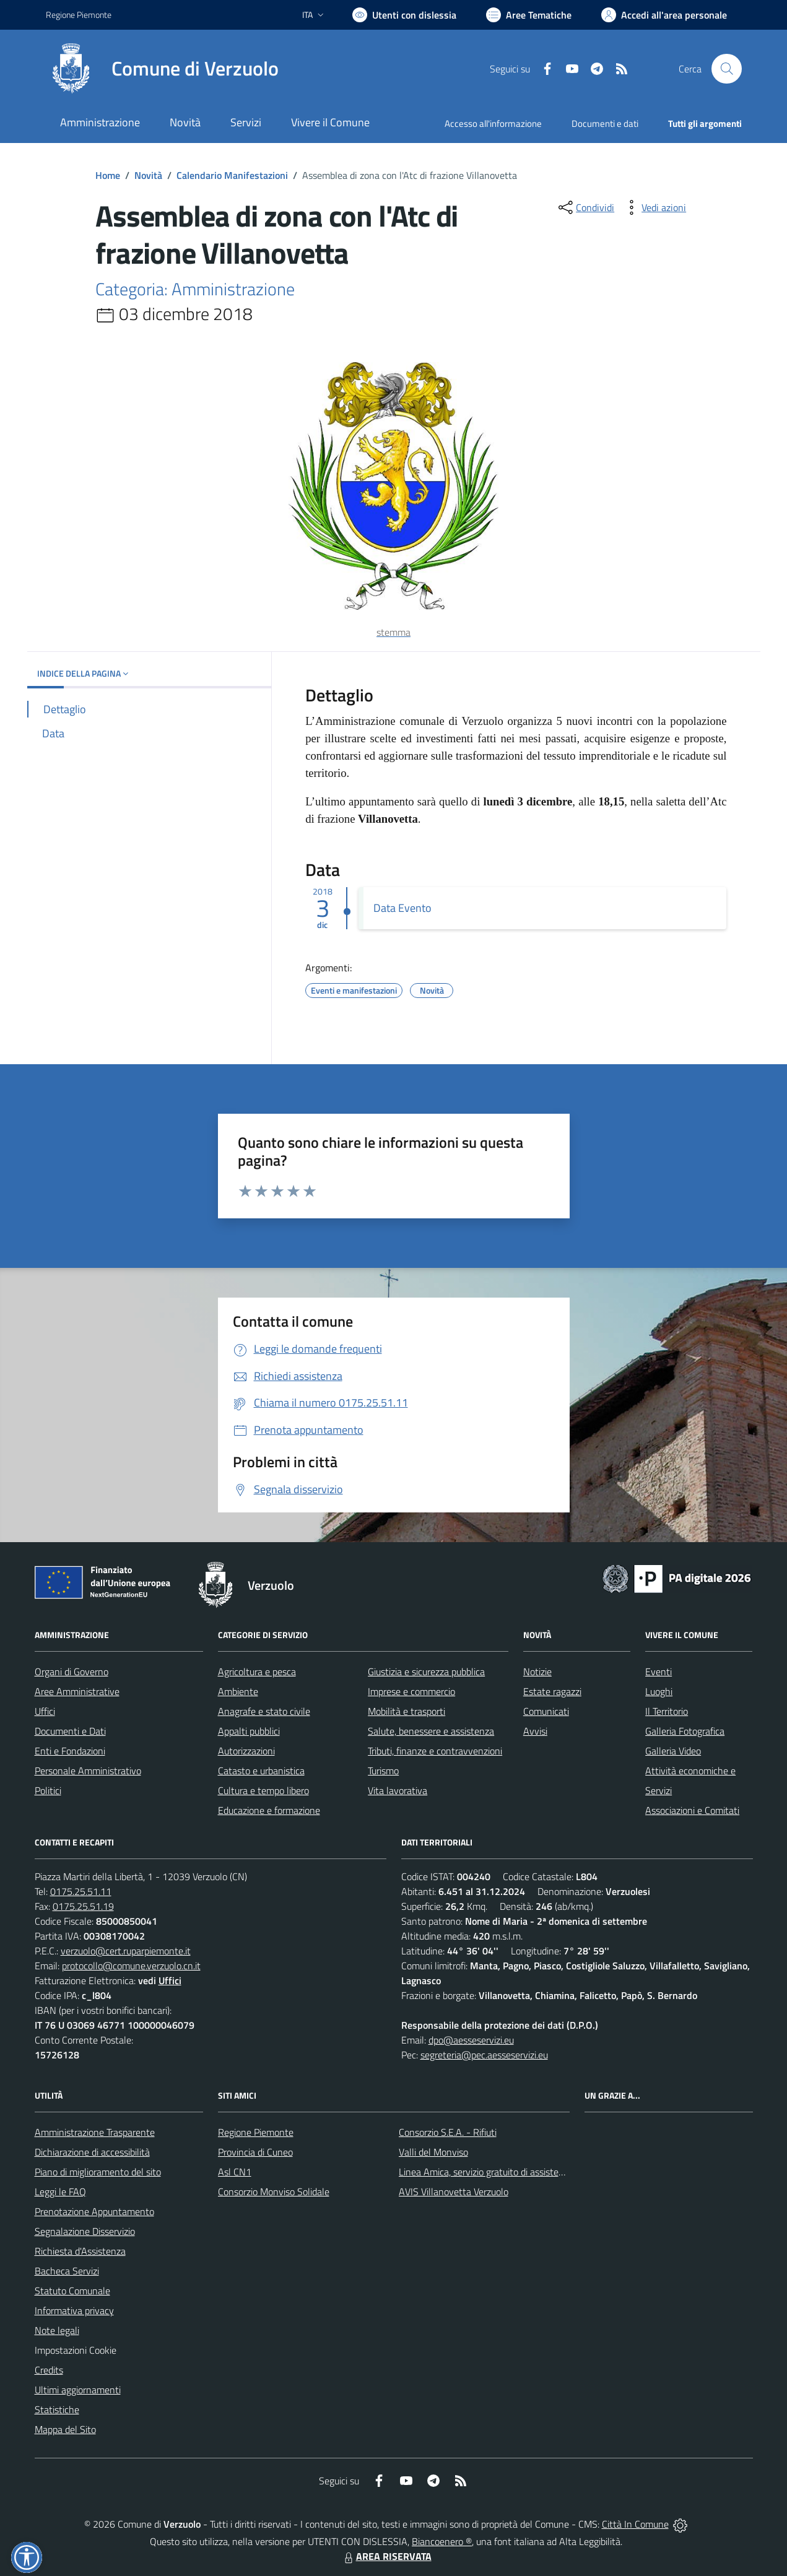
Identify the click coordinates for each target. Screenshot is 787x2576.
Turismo (383, 1770)
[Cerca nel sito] (726, 69)
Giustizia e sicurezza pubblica (426, 1671)
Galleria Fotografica (684, 1731)
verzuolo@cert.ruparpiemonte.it (126, 1950)
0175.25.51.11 (80, 1891)
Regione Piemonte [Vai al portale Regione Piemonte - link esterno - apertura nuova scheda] (78, 14)
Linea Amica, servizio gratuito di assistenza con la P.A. (508, 2171)
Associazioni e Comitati (692, 1810)
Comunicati (546, 1711)
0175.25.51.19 (83, 1906)
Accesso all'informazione (493, 123)
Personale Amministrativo (88, 1770)
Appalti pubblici (249, 1731)
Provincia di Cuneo (255, 2151)
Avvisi (535, 1731)
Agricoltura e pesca (257, 1671)
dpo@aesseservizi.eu (471, 2039)
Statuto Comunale (72, 2290)
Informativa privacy (74, 2310)
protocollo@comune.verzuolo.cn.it (131, 1965)
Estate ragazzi (552, 1691)
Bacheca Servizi (67, 2270)
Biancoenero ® (442, 2541)
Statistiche (57, 2409)
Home (107, 175)
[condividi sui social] (585, 207)
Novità (148, 175)
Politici (48, 1790)
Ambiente (238, 1691)
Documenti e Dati (70, 1731)
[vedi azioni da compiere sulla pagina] (654, 207)
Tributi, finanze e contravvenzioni (435, 1750)
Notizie (537, 1671)
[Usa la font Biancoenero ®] (404, 15)
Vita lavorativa (397, 1790)
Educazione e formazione (269, 1810)
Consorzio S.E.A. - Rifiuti (448, 2132)
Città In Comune (635, 2524)
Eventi (658, 1671)
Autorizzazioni (246, 1750)
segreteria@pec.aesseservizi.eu (484, 2054)
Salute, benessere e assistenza (431, 1731)
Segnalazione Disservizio (85, 2231)
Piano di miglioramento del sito (98, 2171)
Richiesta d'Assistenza (80, 2251)
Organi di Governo (71, 1671)
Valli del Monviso (433, 2151)
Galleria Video (673, 1750)
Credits (49, 2369)
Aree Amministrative (77, 1691)
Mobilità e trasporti (406, 1711)
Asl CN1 (234, 2171)
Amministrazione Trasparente (95, 2132)
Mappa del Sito (65, 2429)
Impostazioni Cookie (75, 2350)
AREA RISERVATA (386, 2556)
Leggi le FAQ (60, 2191)
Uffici (45, 1711)
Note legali (57, 2330)
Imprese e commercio (411, 1691)
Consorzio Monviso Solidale (273, 2191)
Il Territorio (666, 1711)
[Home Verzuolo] (162, 68)
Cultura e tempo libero (263, 1790)
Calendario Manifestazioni (232, 175)
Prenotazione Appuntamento (94, 2211)
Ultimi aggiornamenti (78, 2389)
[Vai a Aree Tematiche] (528, 15)
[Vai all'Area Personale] (664, 15)
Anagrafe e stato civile (264, 1711)
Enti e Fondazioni (70, 1750)
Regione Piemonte (255, 2132)
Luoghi (658, 1691)
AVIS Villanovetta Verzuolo (453, 2191)
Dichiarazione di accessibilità (92, 2151)
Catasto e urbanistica (261, 1770)
